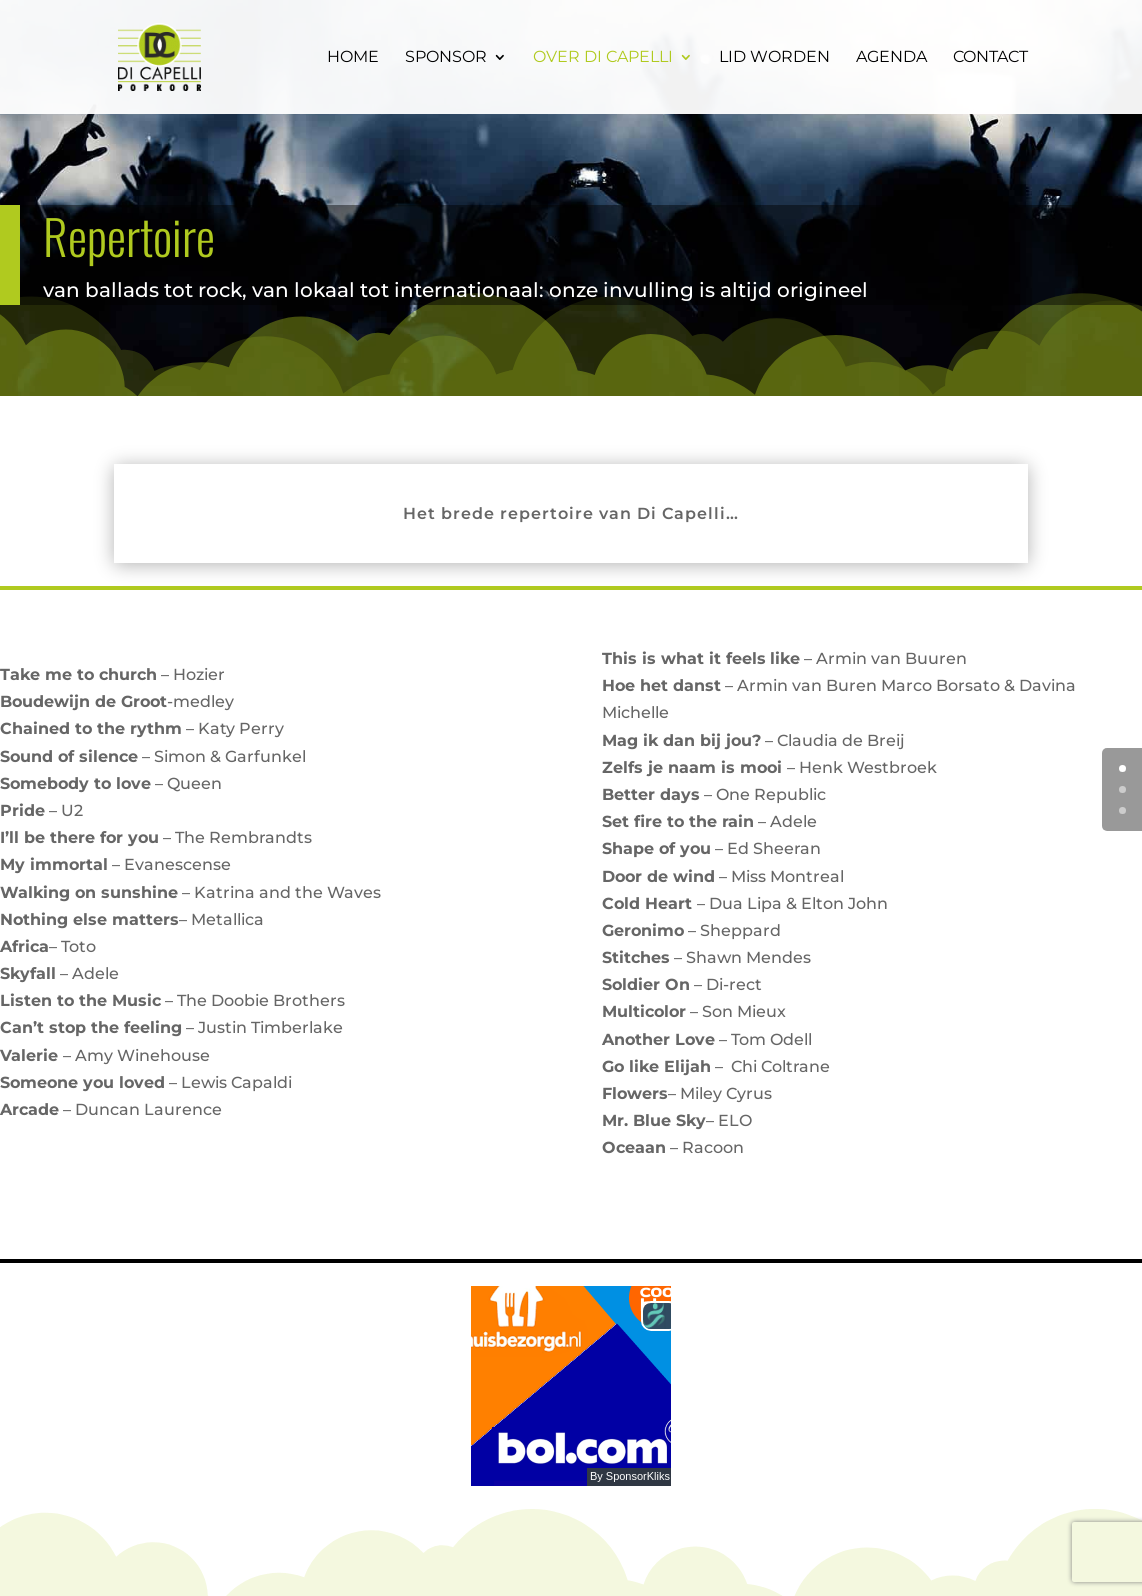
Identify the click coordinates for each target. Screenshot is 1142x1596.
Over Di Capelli (603, 58)
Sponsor (446, 58)
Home (353, 58)
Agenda (891, 58)
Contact (990, 58)
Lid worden (774, 58)
